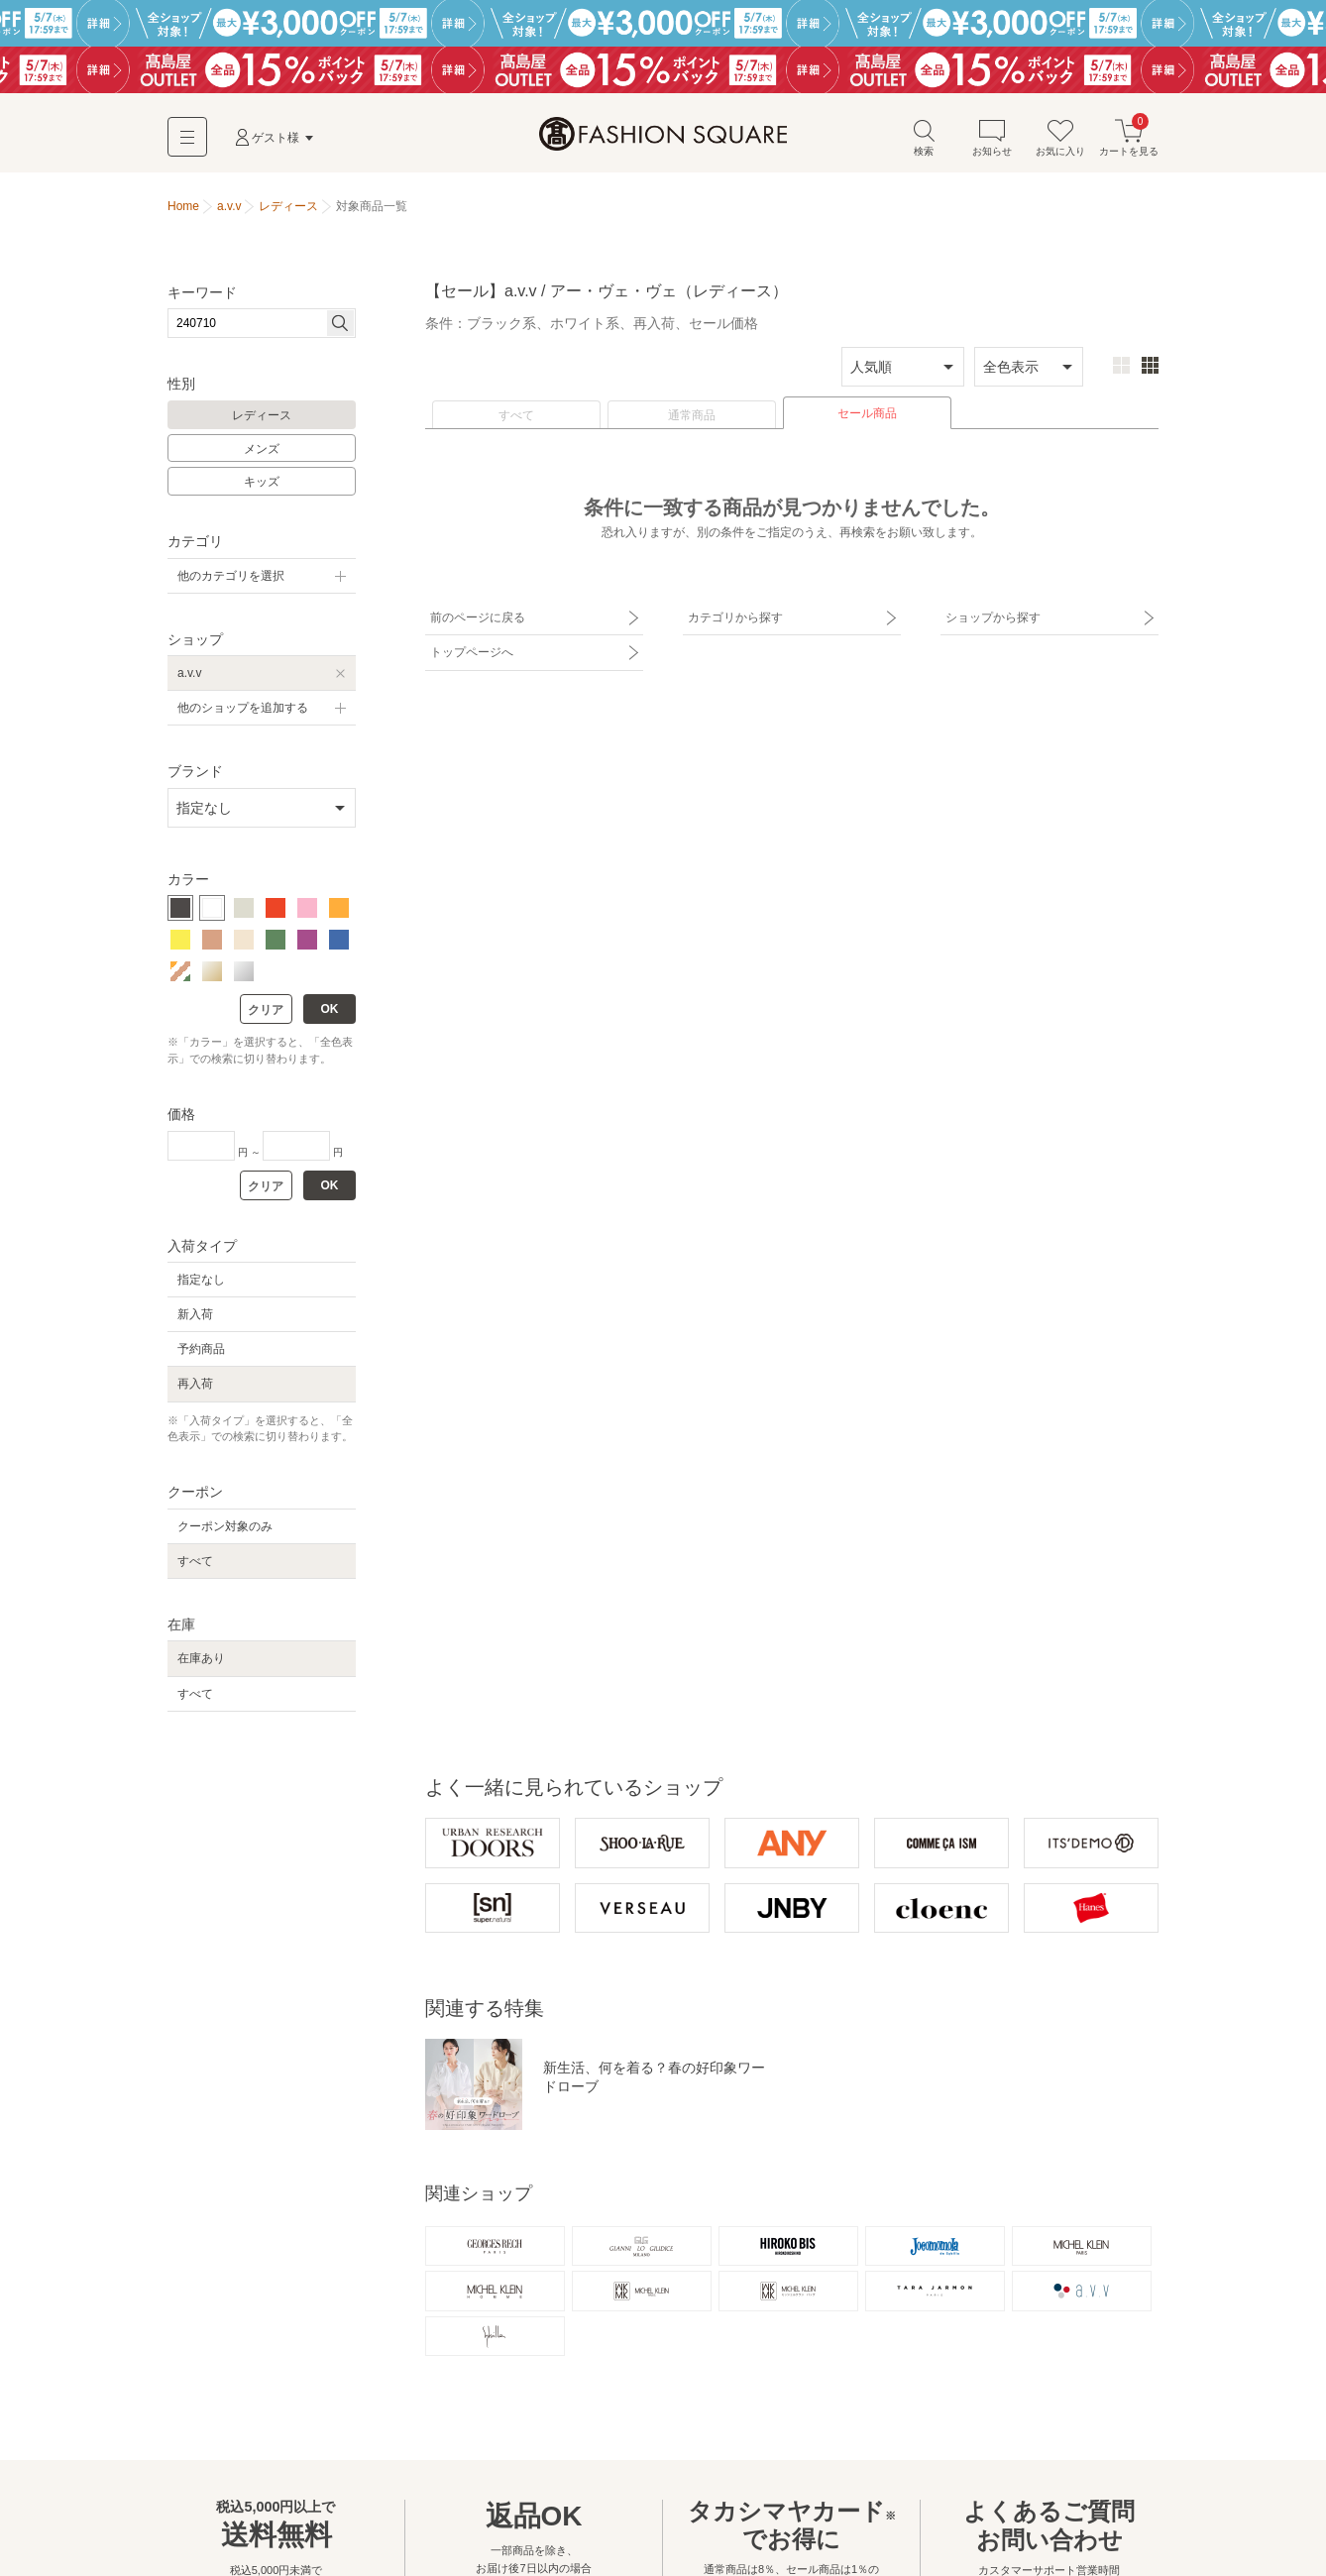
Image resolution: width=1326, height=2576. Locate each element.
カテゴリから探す (735, 617)
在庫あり (201, 1658)
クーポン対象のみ (225, 1526)
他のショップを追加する (242, 708)
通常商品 (692, 415)
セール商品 (867, 413)
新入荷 (195, 1314)
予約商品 (201, 1349)
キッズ (261, 482)
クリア (265, 1010)
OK (330, 1009)
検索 (924, 137)
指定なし (201, 1280)
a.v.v (189, 673)
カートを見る (1129, 137)
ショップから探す (993, 617)
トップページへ (471, 652)
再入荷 (195, 1384)
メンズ (261, 449)
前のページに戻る (477, 617)
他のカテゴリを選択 (230, 576)
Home (183, 206)
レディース (261, 415)
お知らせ (992, 137)
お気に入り (1060, 137)
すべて (516, 415)
